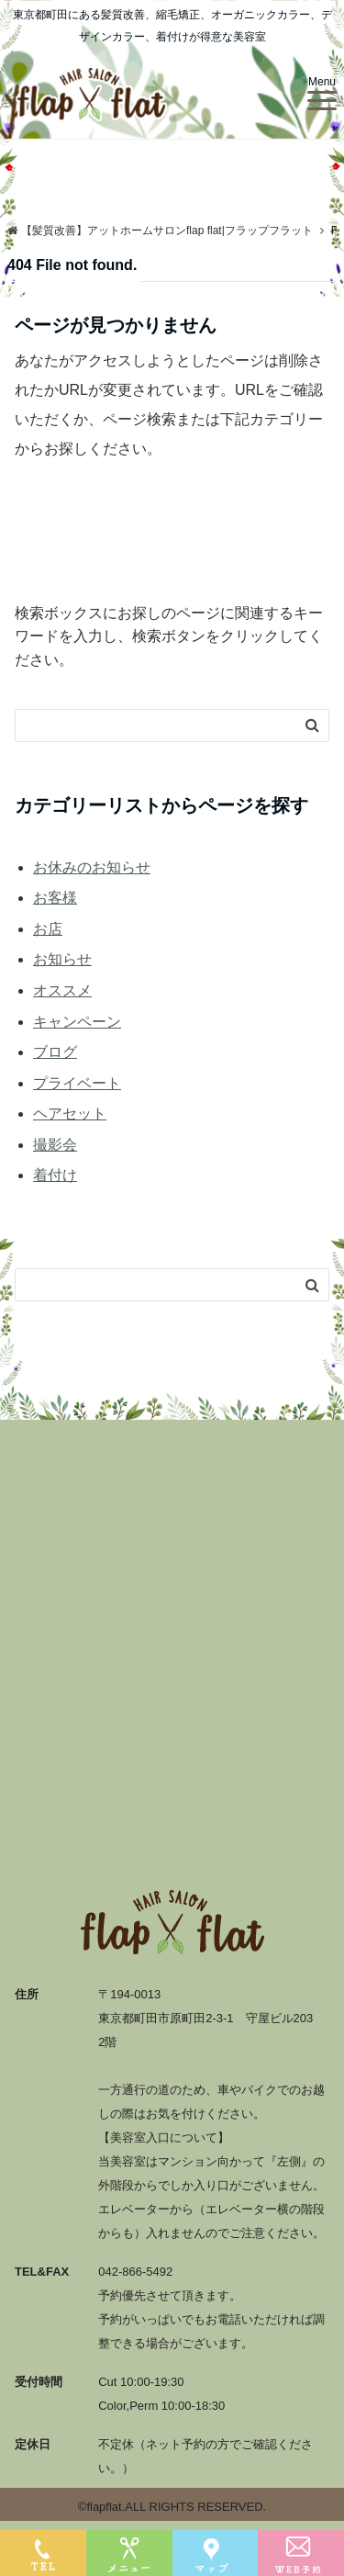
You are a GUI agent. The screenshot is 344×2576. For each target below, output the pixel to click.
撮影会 (55, 1145)
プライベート (77, 1083)
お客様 (55, 898)
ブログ (55, 1052)
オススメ (62, 990)
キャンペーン (77, 1021)
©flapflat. (102, 2507)
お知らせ (62, 959)
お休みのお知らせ (91, 867)
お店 (47, 929)
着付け (55, 1175)
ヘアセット (69, 1113)
